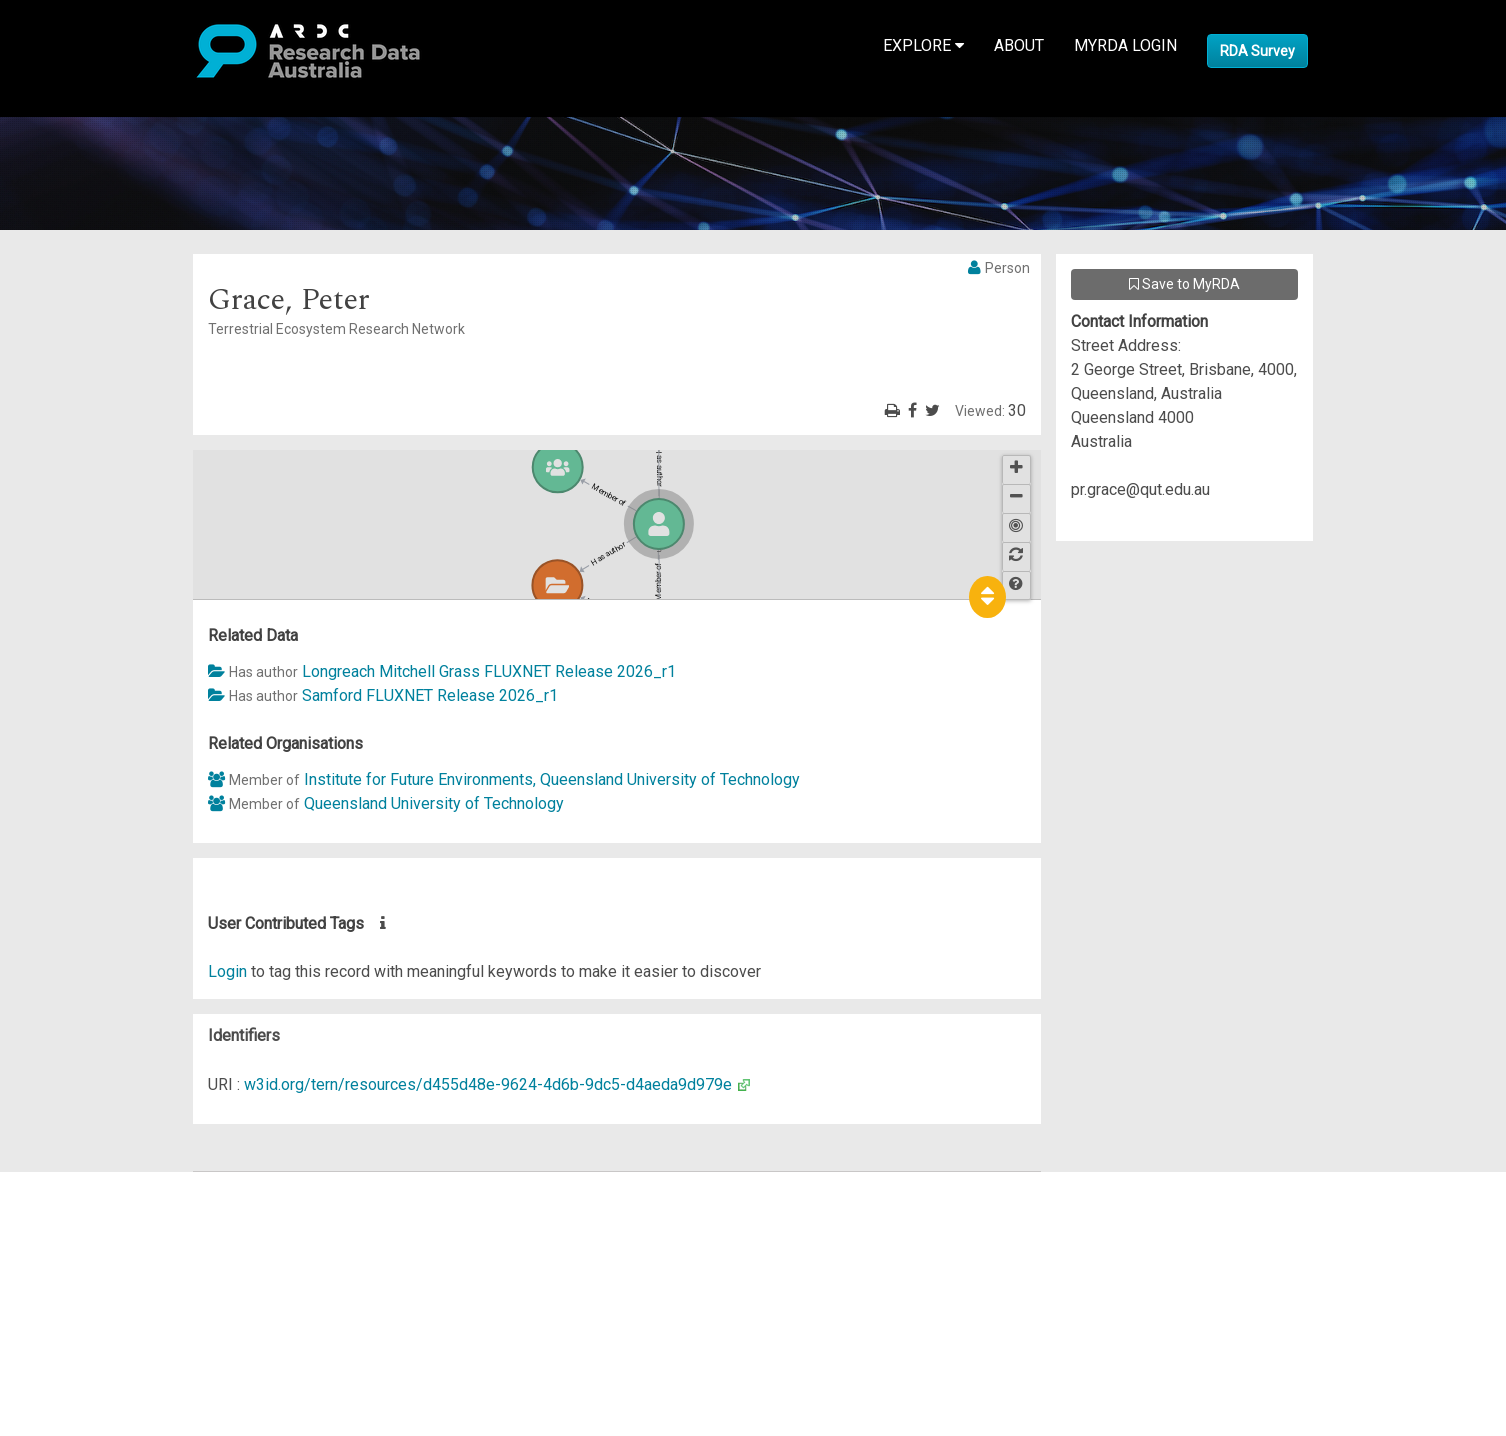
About (1019, 45)
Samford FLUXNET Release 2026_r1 (430, 695)
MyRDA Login (1125, 45)
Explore (923, 45)
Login (227, 971)
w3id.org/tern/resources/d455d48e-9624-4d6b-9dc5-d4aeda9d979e (488, 1084)
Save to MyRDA (1184, 284)
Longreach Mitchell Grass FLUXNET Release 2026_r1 (489, 671)
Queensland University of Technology (434, 803)
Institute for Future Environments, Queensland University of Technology (552, 779)
